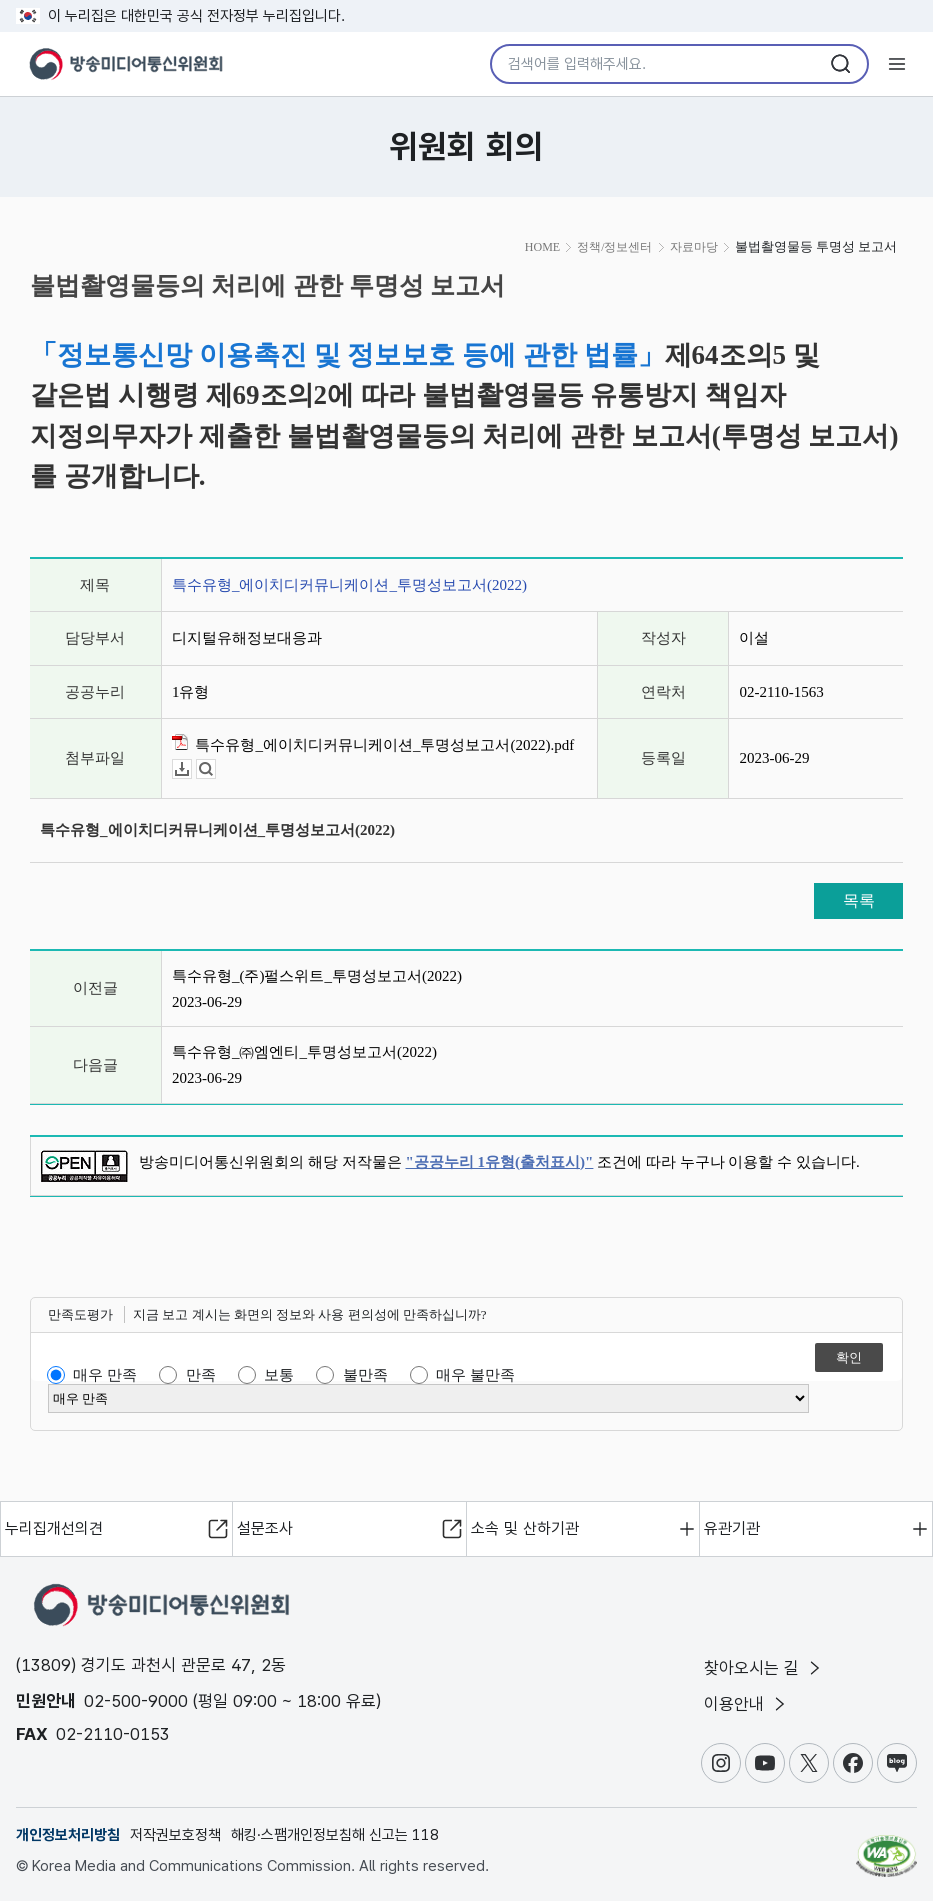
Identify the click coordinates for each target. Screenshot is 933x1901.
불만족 (365, 1375)
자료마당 (694, 247)
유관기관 (732, 1528)
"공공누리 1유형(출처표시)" (500, 1162)
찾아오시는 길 (764, 1668)
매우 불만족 (475, 1375)
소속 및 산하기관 (525, 1528)
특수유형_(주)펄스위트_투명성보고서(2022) (317, 976)
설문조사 (265, 1528)
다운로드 (191, 769)
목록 (859, 900)
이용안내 (746, 1704)
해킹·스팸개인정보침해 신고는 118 (335, 1835)
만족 (201, 1375)
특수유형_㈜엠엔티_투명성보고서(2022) (304, 1052)
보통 (279, 1375)
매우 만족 (105, 1375)
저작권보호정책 (175, 1835)
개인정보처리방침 (68, 1835)
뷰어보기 (215, 769)
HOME (542, 247)
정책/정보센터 (614, 247)
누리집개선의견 (54, 1528)
